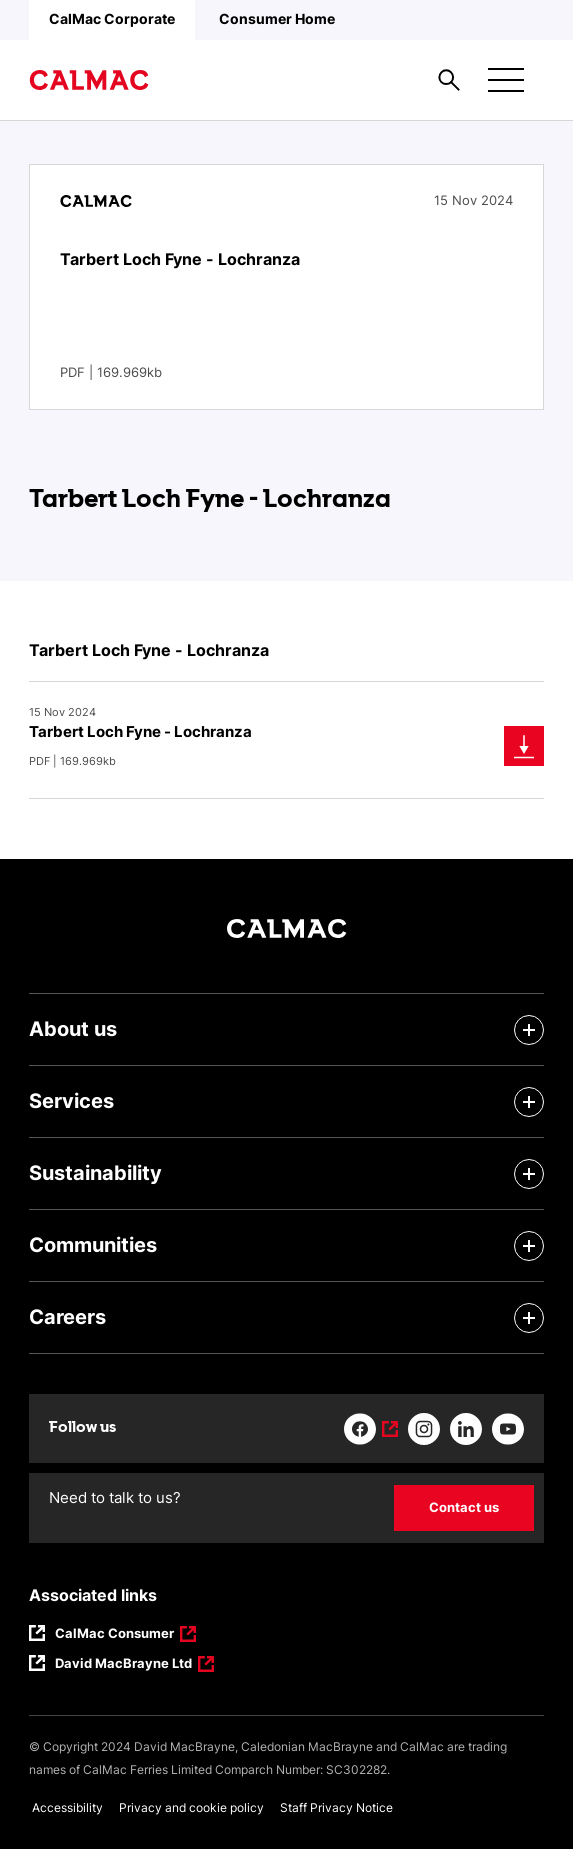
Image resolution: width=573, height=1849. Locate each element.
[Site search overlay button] (449, 80)
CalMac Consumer (115, 1635)
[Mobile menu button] (506, 80)
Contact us (464, 1507)
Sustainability (95, 1173)
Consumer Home (277, 18)
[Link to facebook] (371, 1429)
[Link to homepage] (89, 80)
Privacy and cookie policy (191, 1807)
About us (73, 1029)
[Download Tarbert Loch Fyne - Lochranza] (524, 746)
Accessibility (67, 1807)
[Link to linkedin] (466, 1429)
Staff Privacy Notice (336, 1807)
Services (71, 1101)
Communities (93, 1245)
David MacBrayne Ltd (123, 1665)
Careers (67, 1317)
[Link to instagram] (424, 1429)
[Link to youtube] (508, 1429)
